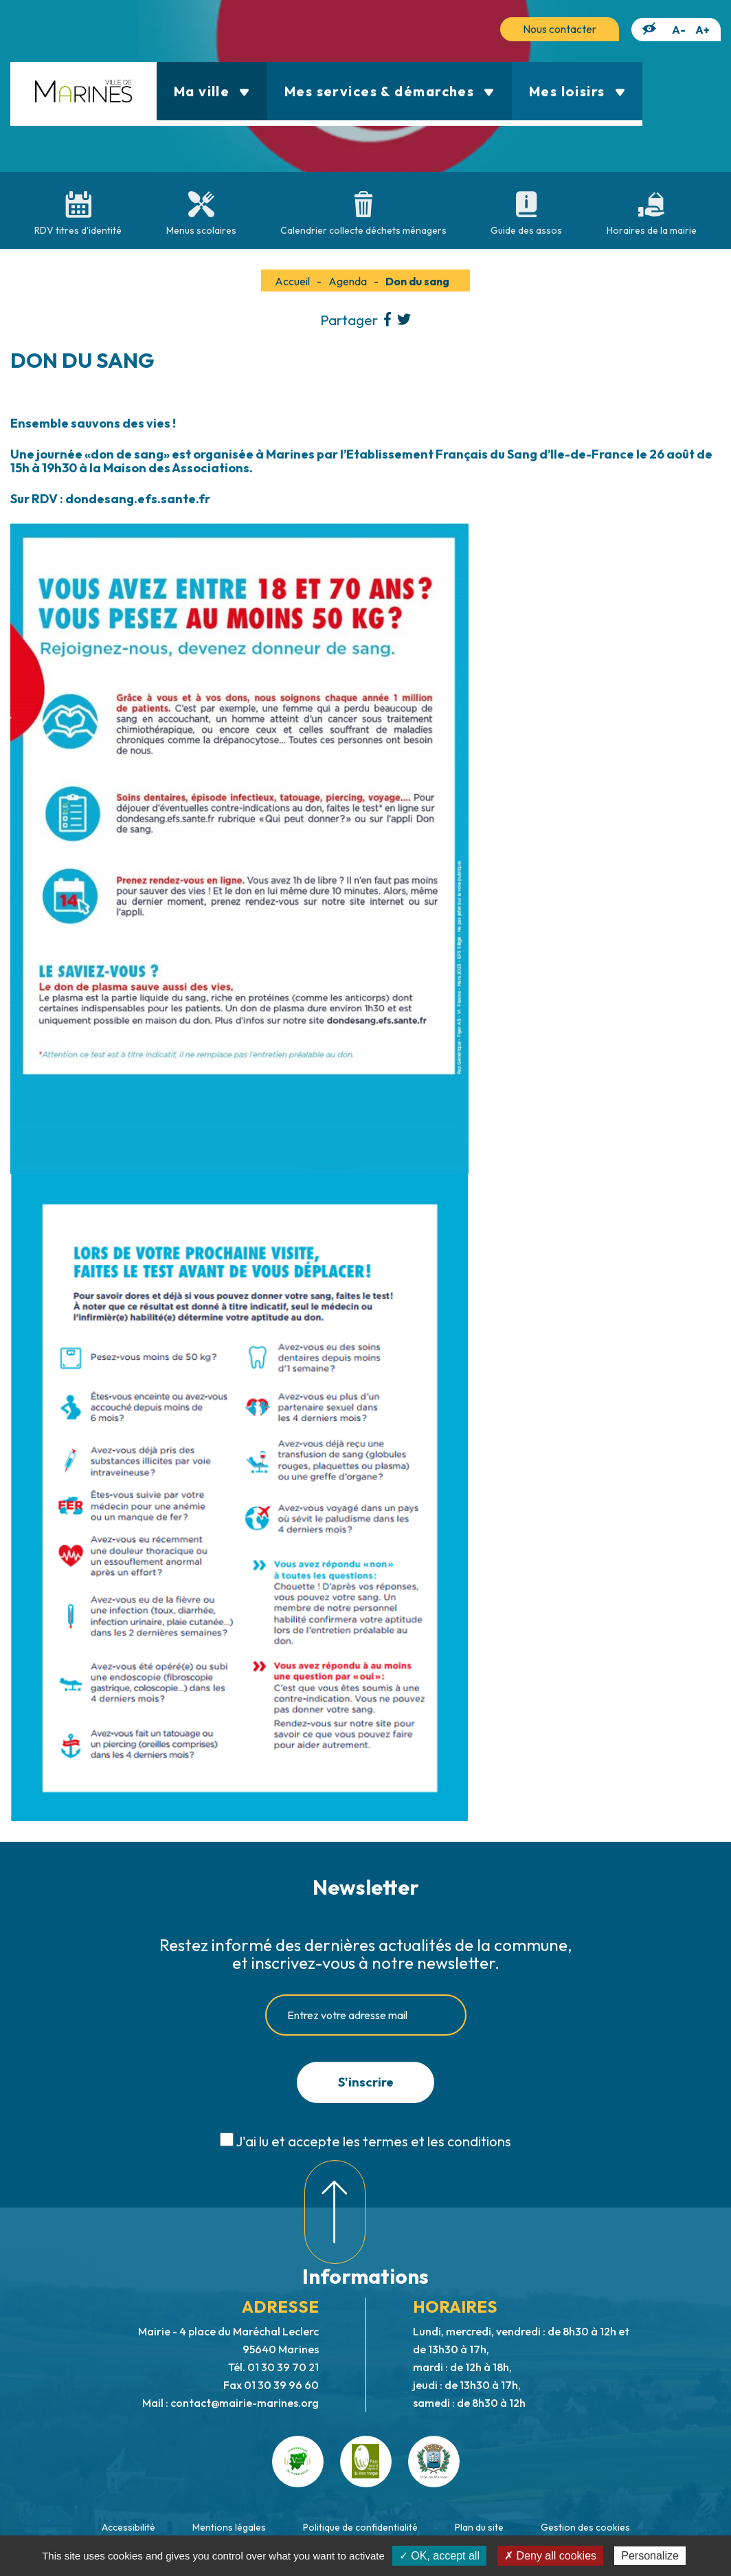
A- (679, 29)
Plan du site (479, 2527)
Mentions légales (229, 2527)
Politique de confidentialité (360, 2527)
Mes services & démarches (389, 91)
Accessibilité (128, 2527)
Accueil (292, 281)
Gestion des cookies (585, 2527)
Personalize (650, 2556)
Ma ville (212, 91)
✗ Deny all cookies (550, 2556)
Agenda (347, 281)
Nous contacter (559, 29)
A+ (702, 29)
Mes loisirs (577, 91)
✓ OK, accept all (439, 2556)
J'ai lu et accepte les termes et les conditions (373, 2141)
